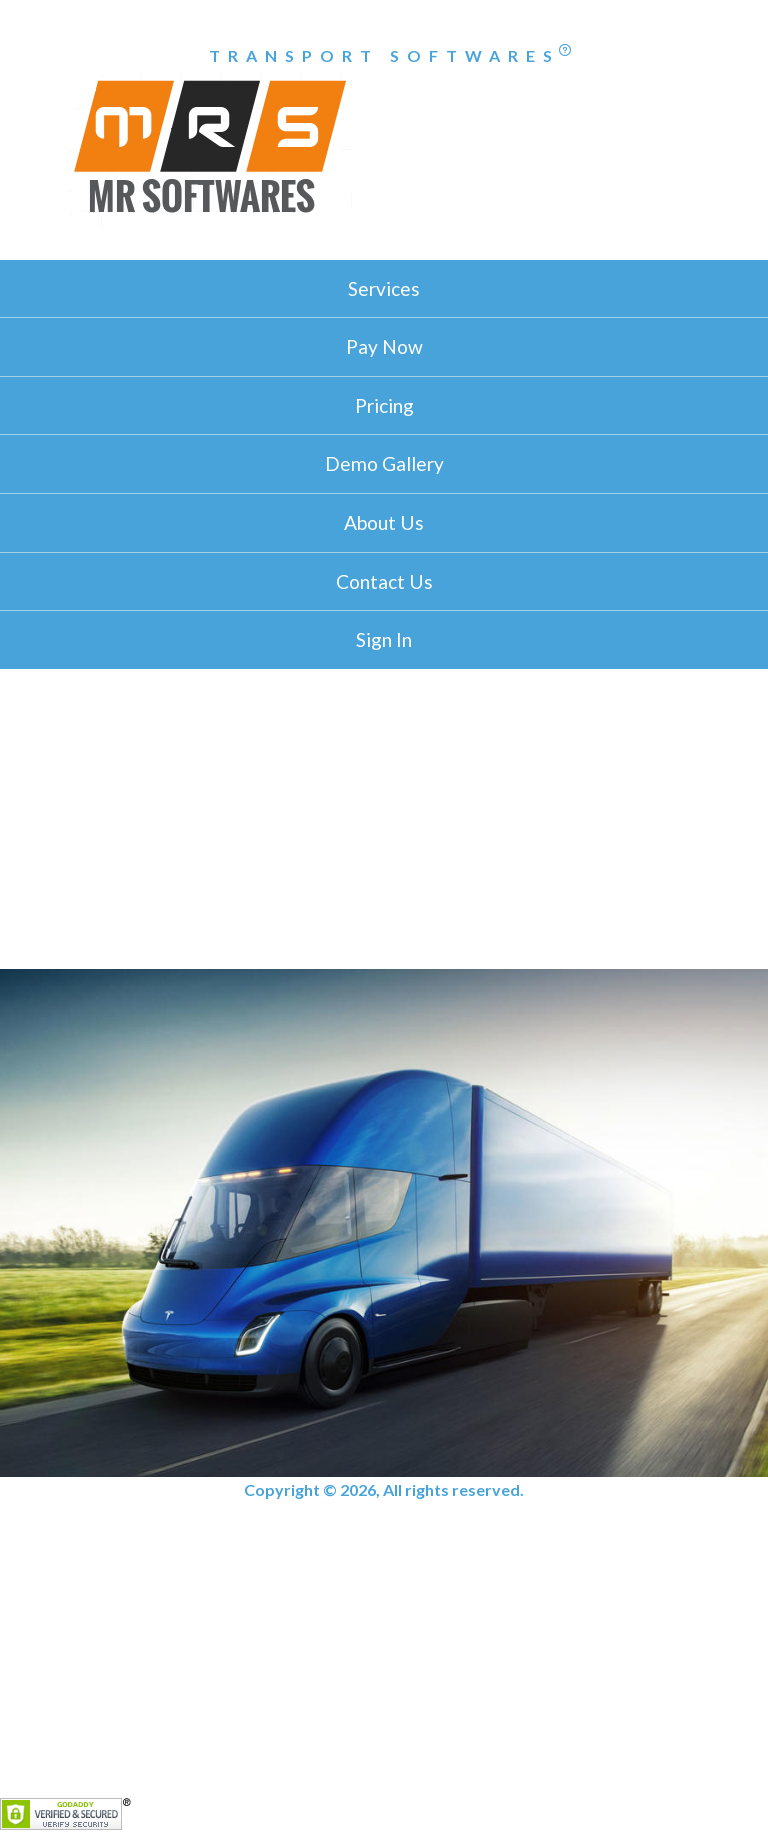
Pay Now (384, 346)
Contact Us (384, 581)
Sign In (384, 639)
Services (384, 288)
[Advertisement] (384, 819)
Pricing (384, 405)
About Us (384, 522)
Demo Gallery (384, 463)
